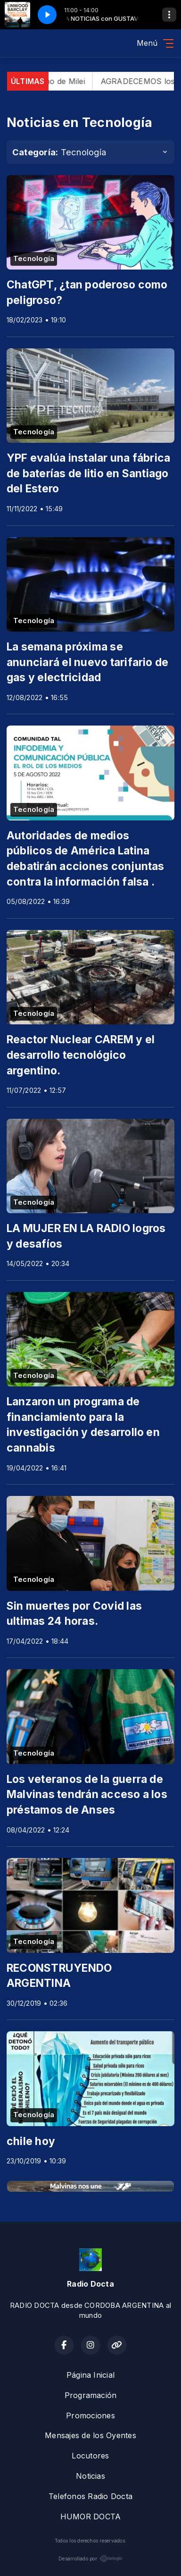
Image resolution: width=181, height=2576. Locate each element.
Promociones (90, 2415)
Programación (91, 2395)
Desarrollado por (90, 2558)
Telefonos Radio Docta (90, 2496)
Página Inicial (90, 2375)
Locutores (90, 2455)
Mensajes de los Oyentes (90, 2435)
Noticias (90, 2476)
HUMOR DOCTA (90, 2516)
